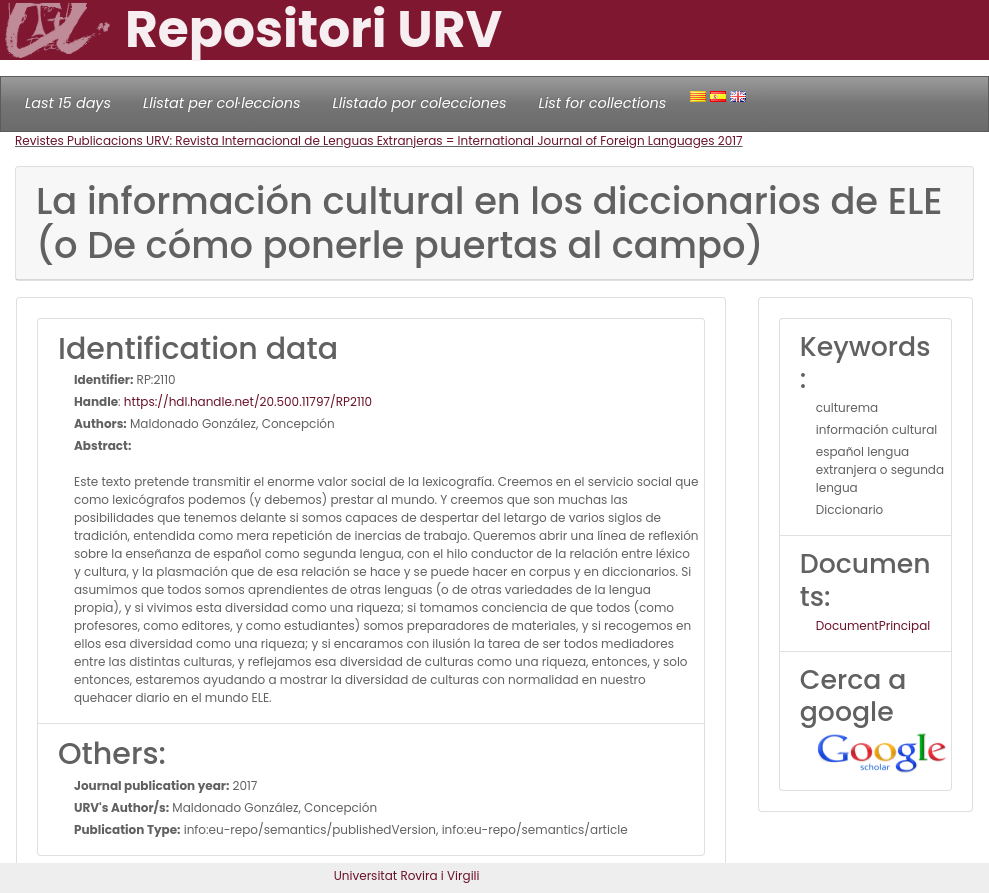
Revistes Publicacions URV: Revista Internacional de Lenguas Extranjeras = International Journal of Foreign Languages (366, 140)
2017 (730, 140)
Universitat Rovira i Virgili (407, 875)
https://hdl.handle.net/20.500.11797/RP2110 (248, 401)
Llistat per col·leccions (222, 103)
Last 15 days (68, 103)
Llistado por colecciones (420, 103)
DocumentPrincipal (873, 625)
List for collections (602, 103)
